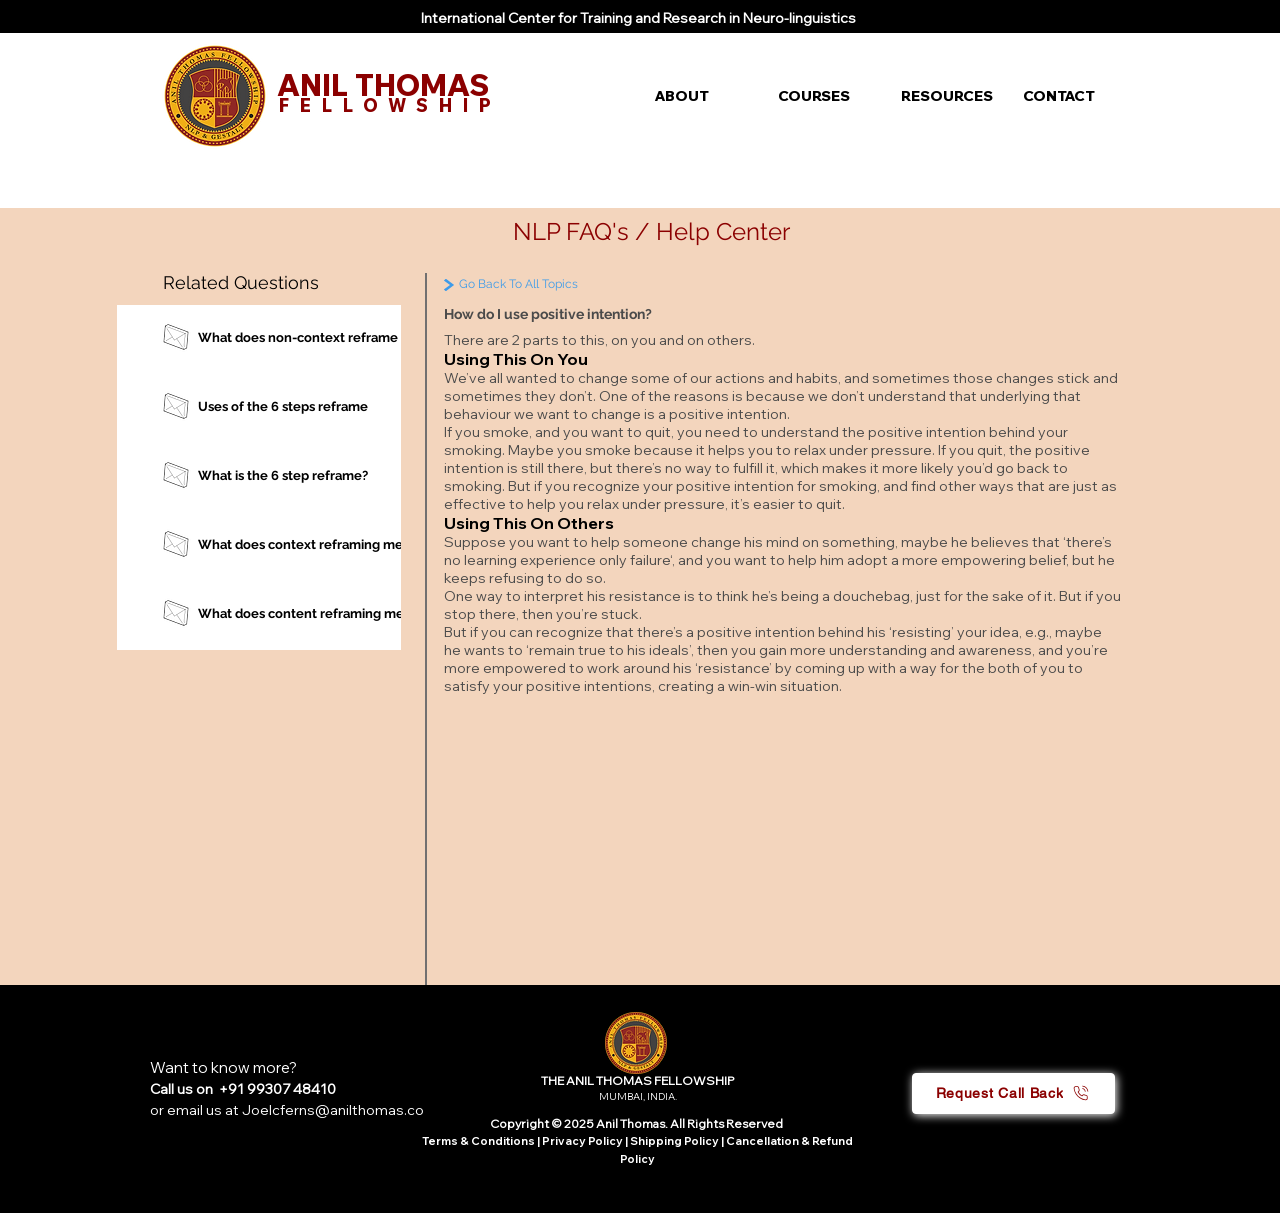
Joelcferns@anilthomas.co (333, 1110)
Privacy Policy (583, 1141)
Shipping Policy (674, 1141)
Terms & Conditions (478, 1141)
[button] (701, 96)
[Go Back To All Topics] (561, 284)
